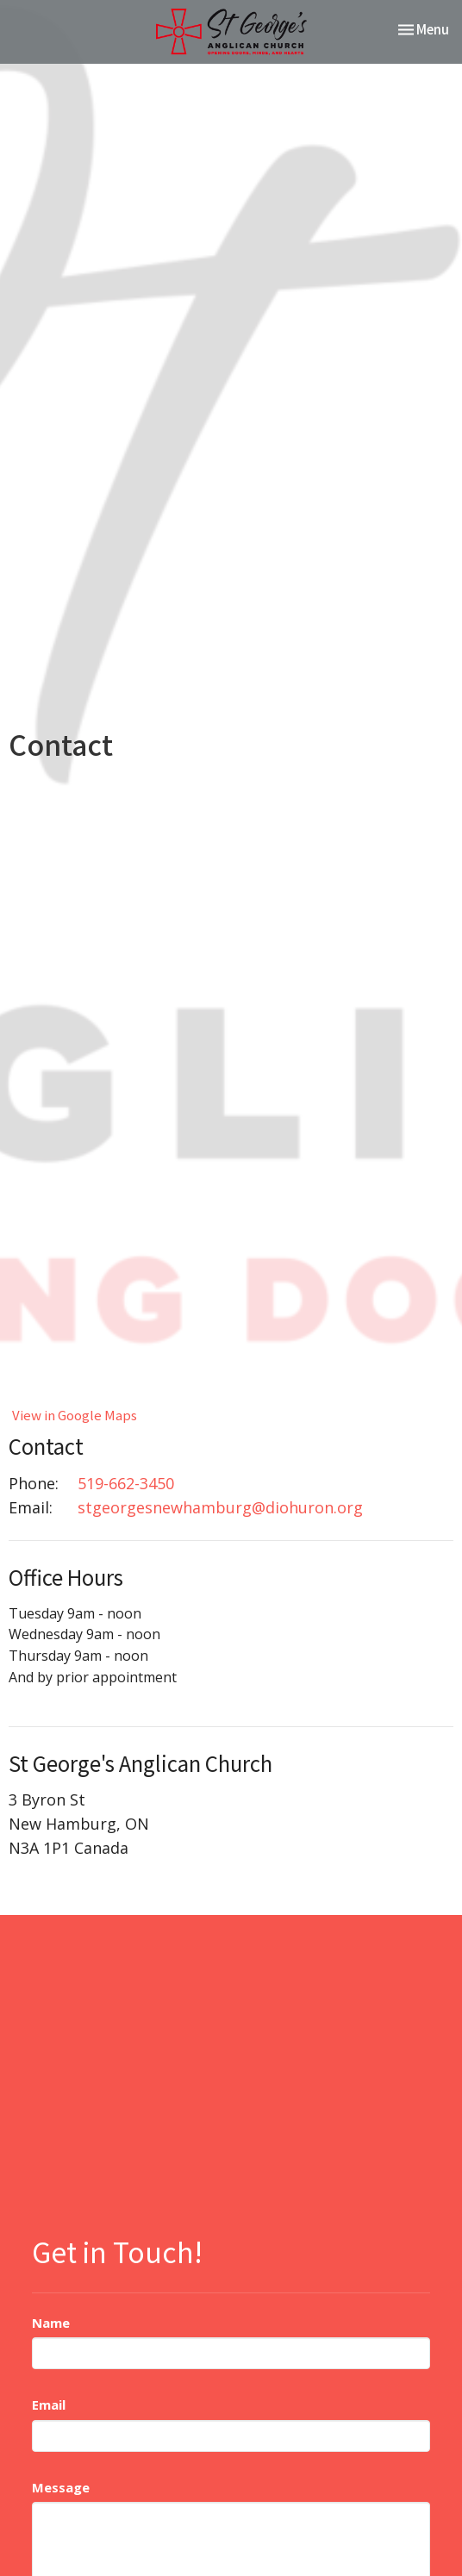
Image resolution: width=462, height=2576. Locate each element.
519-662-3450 (126, 1483)
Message (61, 2487)
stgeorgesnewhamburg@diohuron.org (220, 1507)
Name (51, 2322)
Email (49, 2404)
